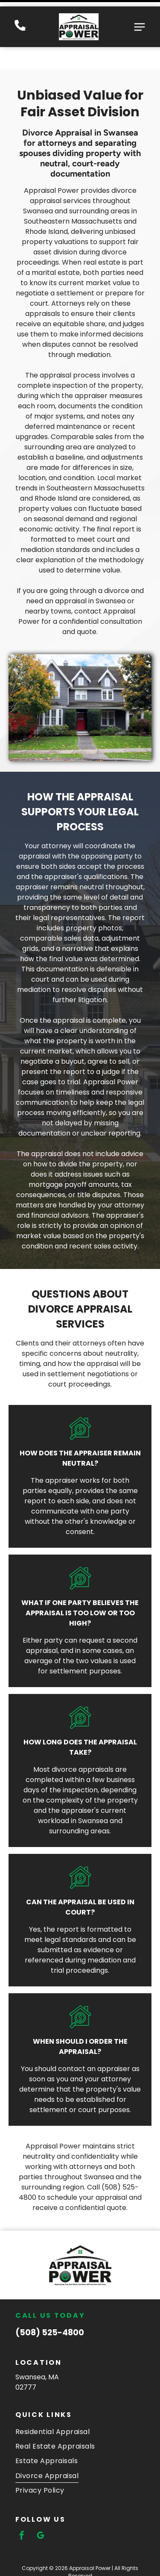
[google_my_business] (40, 2507)
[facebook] (21, 2507)
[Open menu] (139, 20)
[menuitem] (80, 2402)
